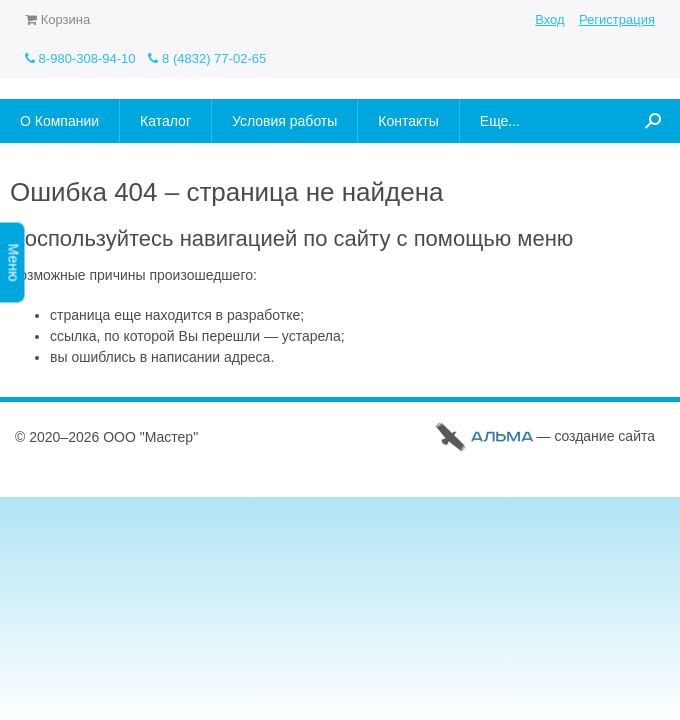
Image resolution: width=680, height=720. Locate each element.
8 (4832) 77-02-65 (207, 58)
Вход (549, 19)
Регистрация (617, 19)
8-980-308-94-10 (80, 58)
